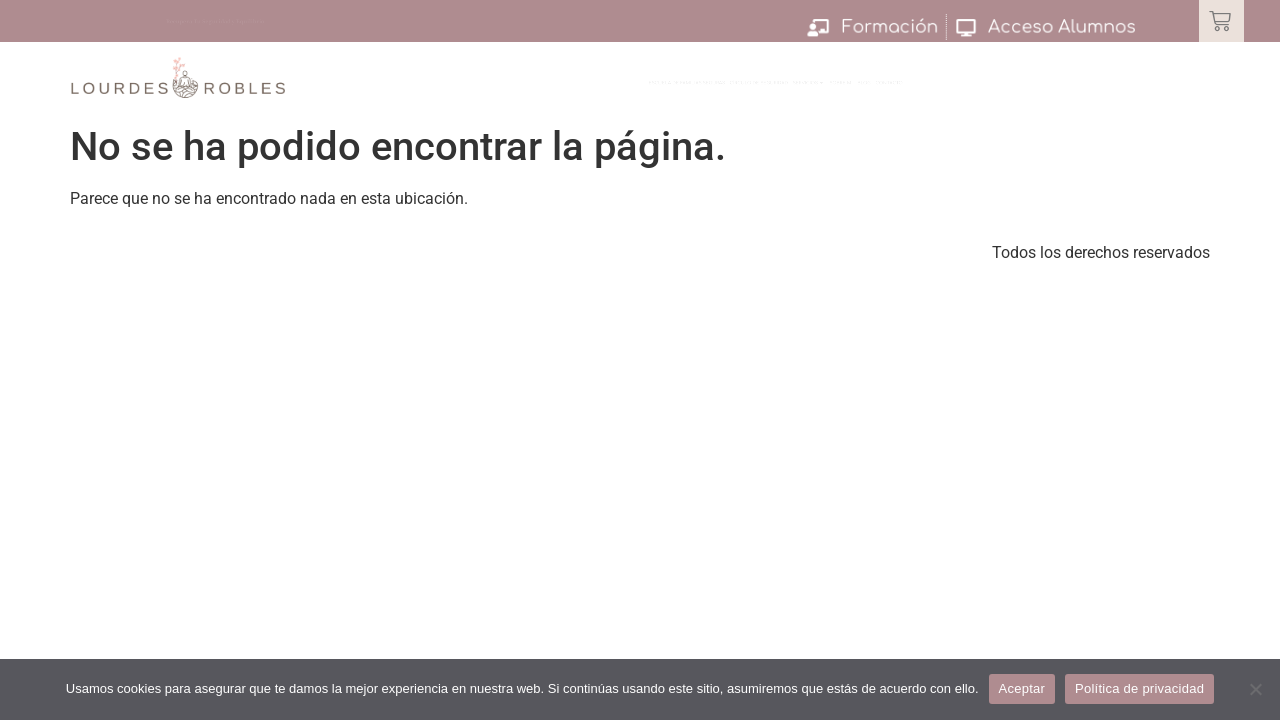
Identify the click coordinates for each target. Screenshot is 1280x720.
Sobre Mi (989, 90)
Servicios (896, 90)
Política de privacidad (1139, 688)
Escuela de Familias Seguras (550, 90)
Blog (1054, 90)
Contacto (1124, 90)
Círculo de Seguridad (754, 90)
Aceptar (1022, 688)
